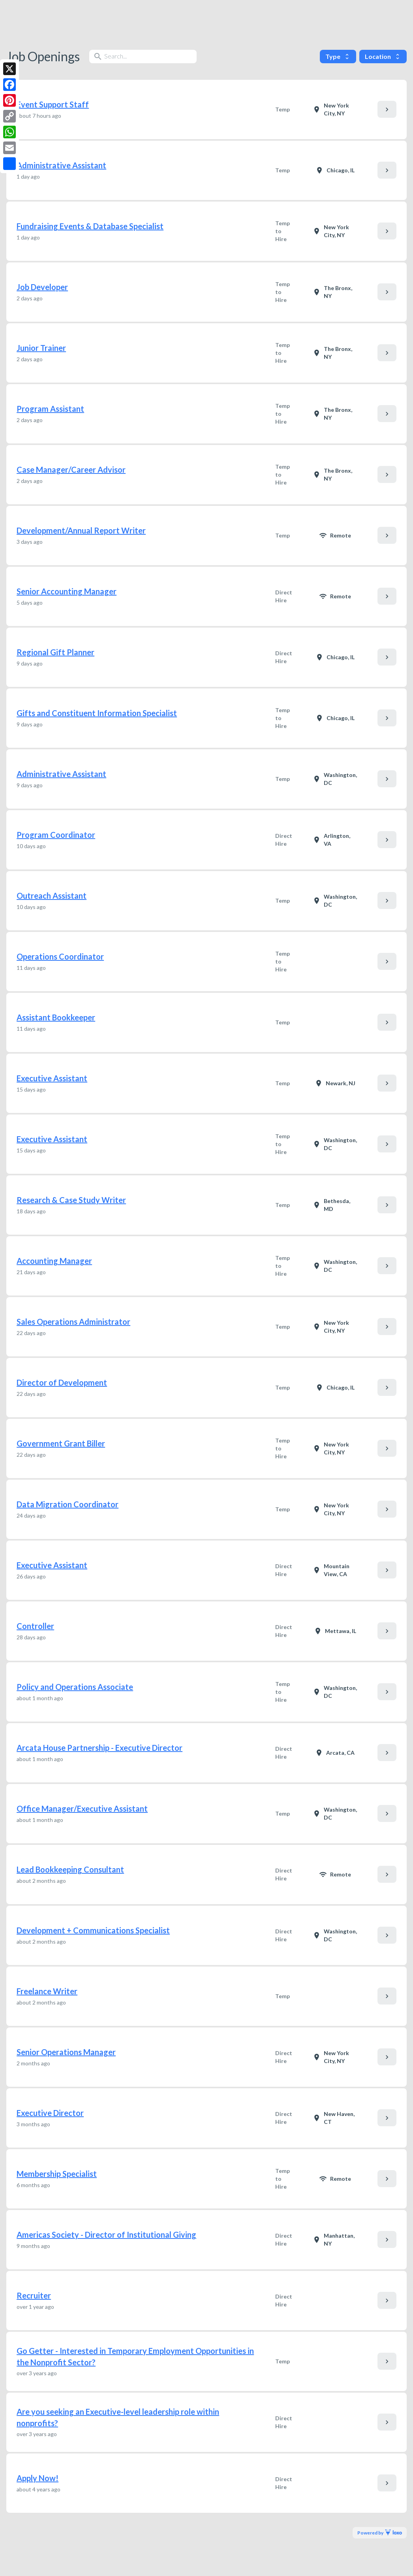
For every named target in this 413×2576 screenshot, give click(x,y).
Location (383, 56)
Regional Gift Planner (55, 652)
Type (338, 56)
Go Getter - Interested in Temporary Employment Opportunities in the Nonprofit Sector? (135, 2356)
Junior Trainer (41, 348)
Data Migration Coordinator (67, 1504)
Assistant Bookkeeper (56, 1017)
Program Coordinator (56, 834)
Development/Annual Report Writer (81, 530)
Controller (35, 1626)
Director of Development (62, 1382)
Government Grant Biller (61, 1443)
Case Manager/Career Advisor (71, 469)
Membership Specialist (57, 2173)
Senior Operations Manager (66, 2052)
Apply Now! (37, 2478)
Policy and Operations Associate (75, 1687)
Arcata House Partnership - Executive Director (99, 1747)
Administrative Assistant (61, 165)
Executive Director (50, 2113)
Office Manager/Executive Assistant (82, 1808)
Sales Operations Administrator (73, 1321)
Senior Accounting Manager (66, 591)
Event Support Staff (53, 104)
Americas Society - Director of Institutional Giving (106, 2234)
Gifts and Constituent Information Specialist (97, 713)
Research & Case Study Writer (71, 1200)
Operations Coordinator (60, 956)
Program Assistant (50, 408)
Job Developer (42, 287)
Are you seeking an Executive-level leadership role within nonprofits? (118, 2417)
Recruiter (34, 2295)
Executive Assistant (52, 1078)
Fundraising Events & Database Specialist (90, 226)
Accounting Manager (54, 1260)
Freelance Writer (47, 1991)
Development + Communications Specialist (93, 1930)
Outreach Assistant (51, 895)
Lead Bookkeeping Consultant (70, 1869)
